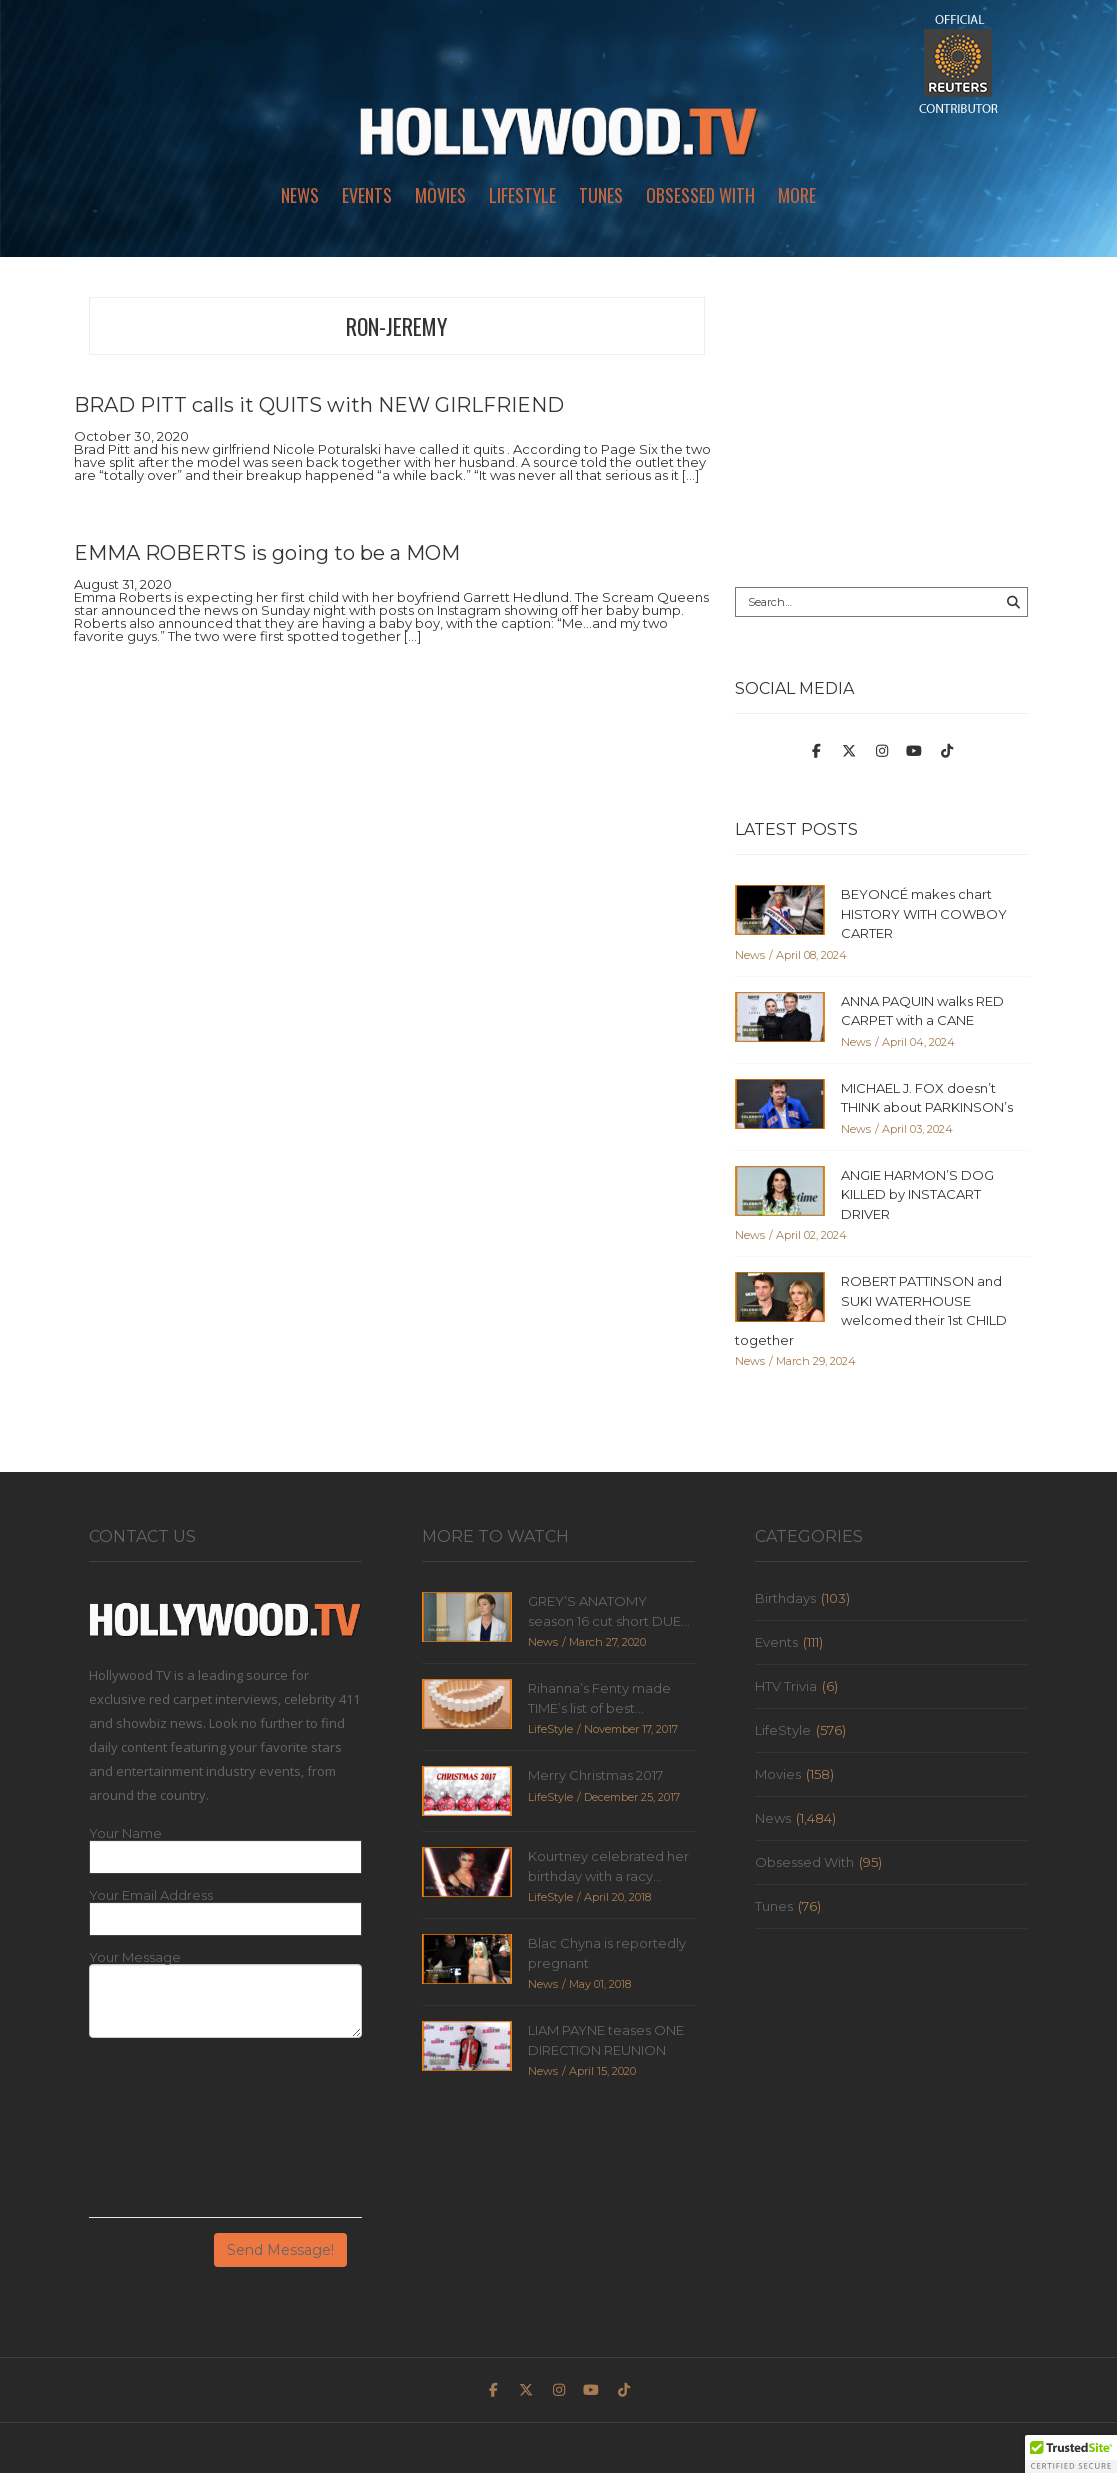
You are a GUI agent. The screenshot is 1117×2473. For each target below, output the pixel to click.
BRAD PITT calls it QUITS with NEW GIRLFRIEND (319, 405)
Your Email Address (151, 1895)
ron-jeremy (396, 326)
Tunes (601, 195)
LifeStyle (522, 195)
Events (367, 195)
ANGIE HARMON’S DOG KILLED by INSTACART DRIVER (917, 1194)
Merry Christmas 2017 (595, 1775)
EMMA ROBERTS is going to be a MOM (267, 553)
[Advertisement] (881, 422)
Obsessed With (700, 195)
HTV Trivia (786, 1686)
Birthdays (785, 1598)
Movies (440, 195)
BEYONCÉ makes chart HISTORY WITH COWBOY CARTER (924, 913)
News (300, 195)
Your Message (135, 1957)
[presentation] (171, 2135)
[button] (1071, 2454)
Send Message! (280, 2250)
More (797, 195)
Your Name (125, 1833)
